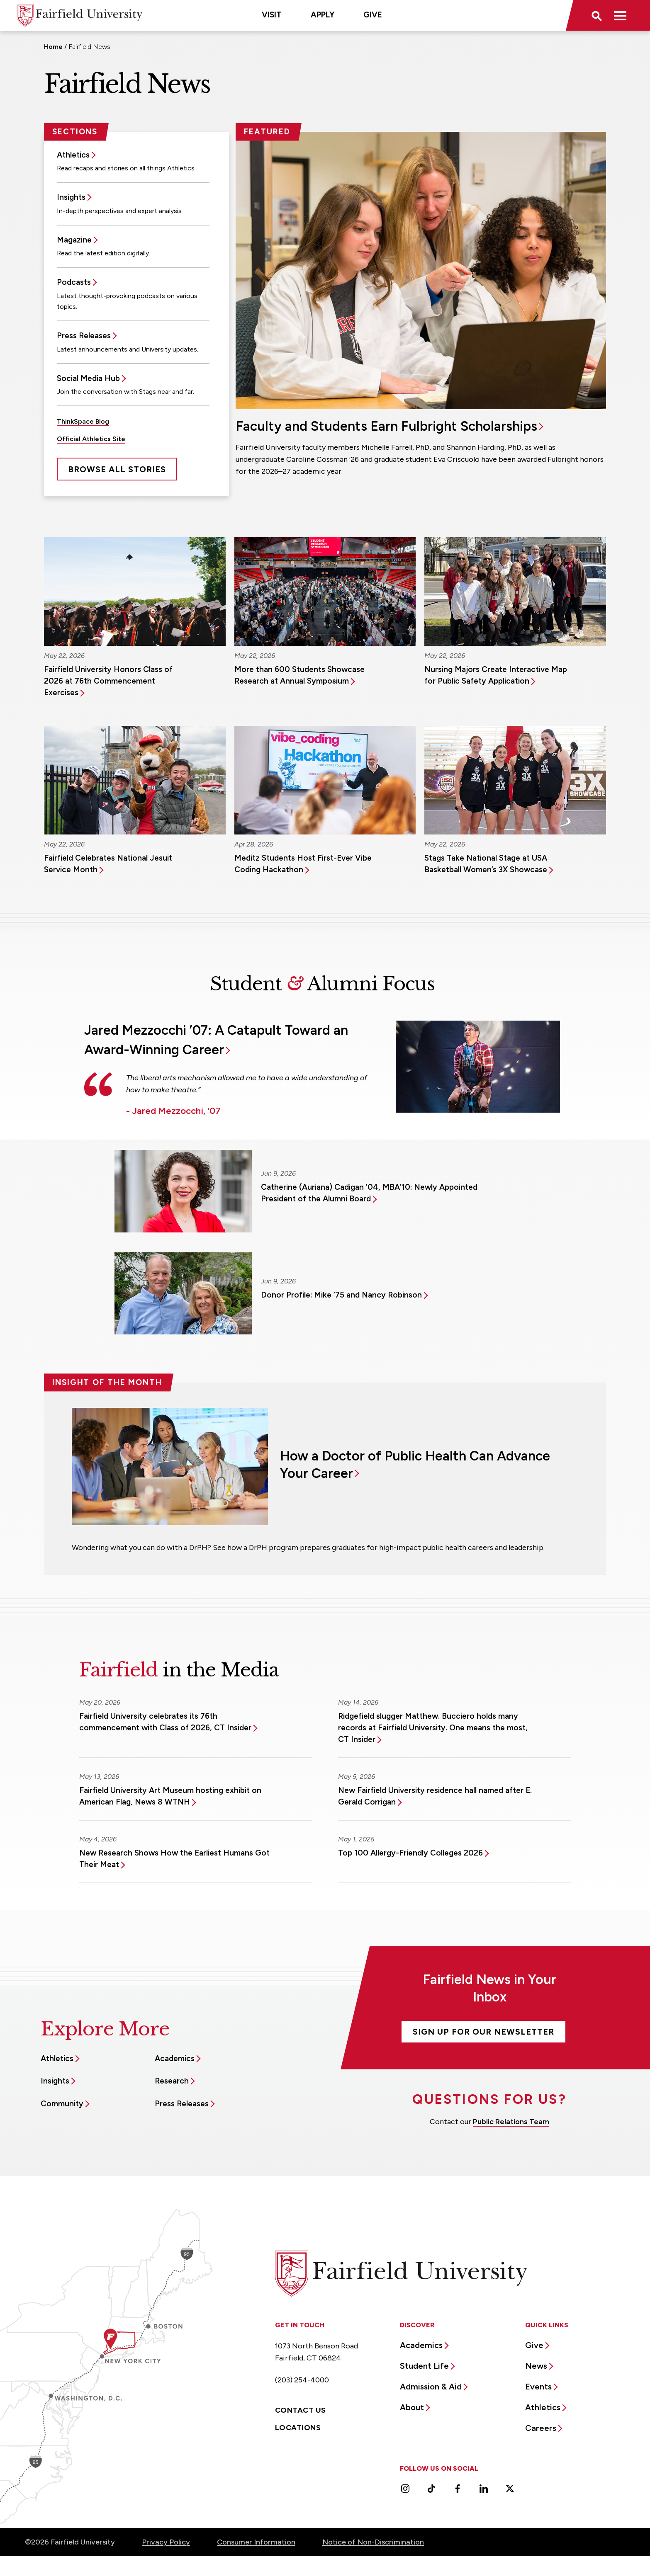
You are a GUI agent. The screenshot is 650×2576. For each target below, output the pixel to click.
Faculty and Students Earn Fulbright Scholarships (386, 426)
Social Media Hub (88, 378)
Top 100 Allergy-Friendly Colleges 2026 (410, 1853)
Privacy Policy (166, 2542)
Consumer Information (256, 2542)
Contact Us (300, 2410)
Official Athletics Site (91, 439)
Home (53, 47)
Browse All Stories (117, 469)
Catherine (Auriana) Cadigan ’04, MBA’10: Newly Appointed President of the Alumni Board (369, 1192)
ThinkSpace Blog (83, 421)
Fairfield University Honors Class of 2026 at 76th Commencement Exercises (108, 681)
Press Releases (84, 335)
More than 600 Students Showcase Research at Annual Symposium (299, 675)
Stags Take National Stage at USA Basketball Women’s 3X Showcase (485, 863)
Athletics (73, 155)
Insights (71, 197)
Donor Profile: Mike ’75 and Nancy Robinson (341, 1295)
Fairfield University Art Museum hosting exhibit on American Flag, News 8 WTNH (170, 1796)
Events (538, 2387)
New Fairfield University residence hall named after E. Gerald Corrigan (435, 1796)
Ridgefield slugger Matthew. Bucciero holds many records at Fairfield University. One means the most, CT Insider (433, 1727)
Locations (298, 2427)
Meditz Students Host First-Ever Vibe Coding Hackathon (303, 863)
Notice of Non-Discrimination (373, 2542)
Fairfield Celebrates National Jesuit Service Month (108, 863)
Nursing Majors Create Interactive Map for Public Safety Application (495, 675)
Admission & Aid (431, 2387)
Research (172, 2081)
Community (62, 2103)
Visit (272, 14)
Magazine (74, 240)
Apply (322, 14)
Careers (540, 2428)
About (412, 2407)
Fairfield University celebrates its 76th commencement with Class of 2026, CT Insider (165, 1721)
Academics (175, 2058)
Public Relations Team (511, 2121)
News (536, 2366)
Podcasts (74, 282)
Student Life (424, 2366)
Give (372, 14)
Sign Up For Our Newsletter (483, 2032)
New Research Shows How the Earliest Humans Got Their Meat (174, 1858)
